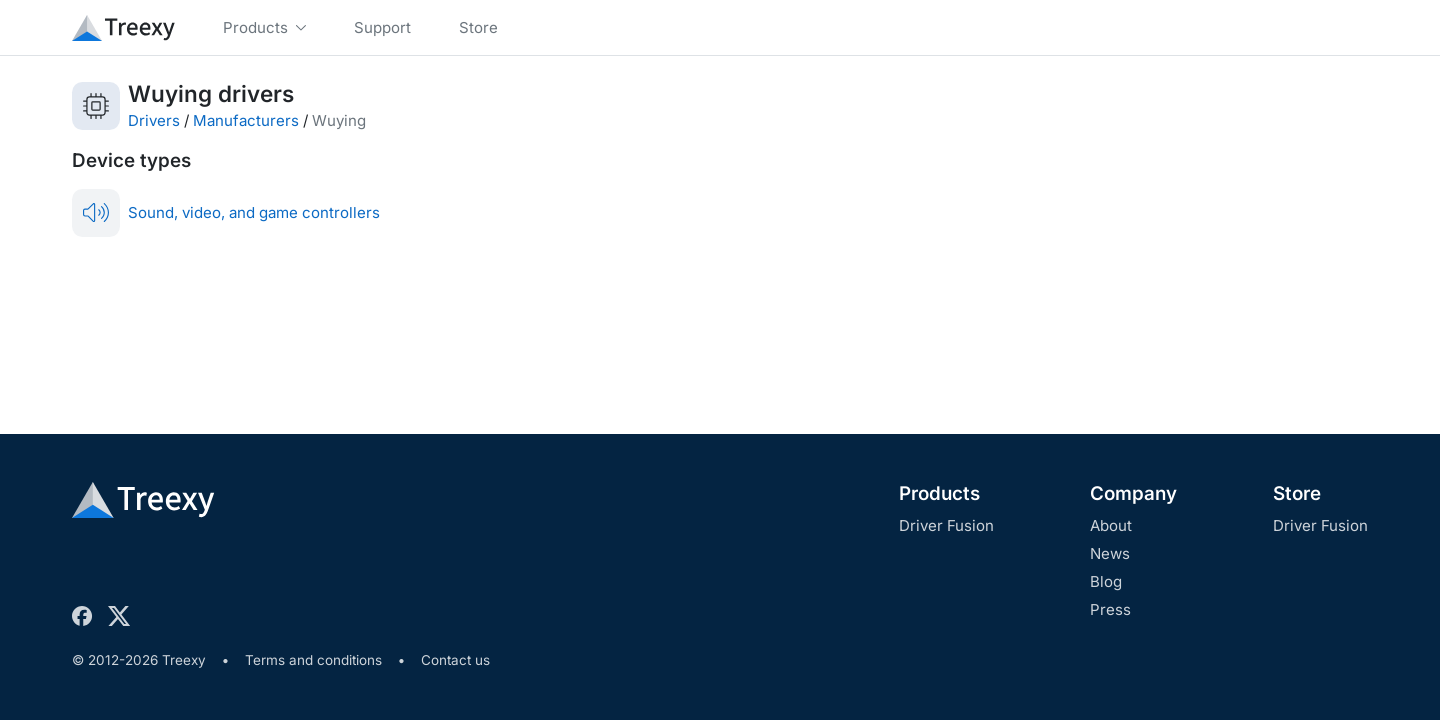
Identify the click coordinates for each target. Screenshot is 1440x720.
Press (1110, 609)
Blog (1106, 581)
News (1110, 553)
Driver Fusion (946, 525)
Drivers (154, 120)
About (1111, 525)
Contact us (455, 660)
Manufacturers (246, 120)
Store (1297, 493)
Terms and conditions (313, 660)
